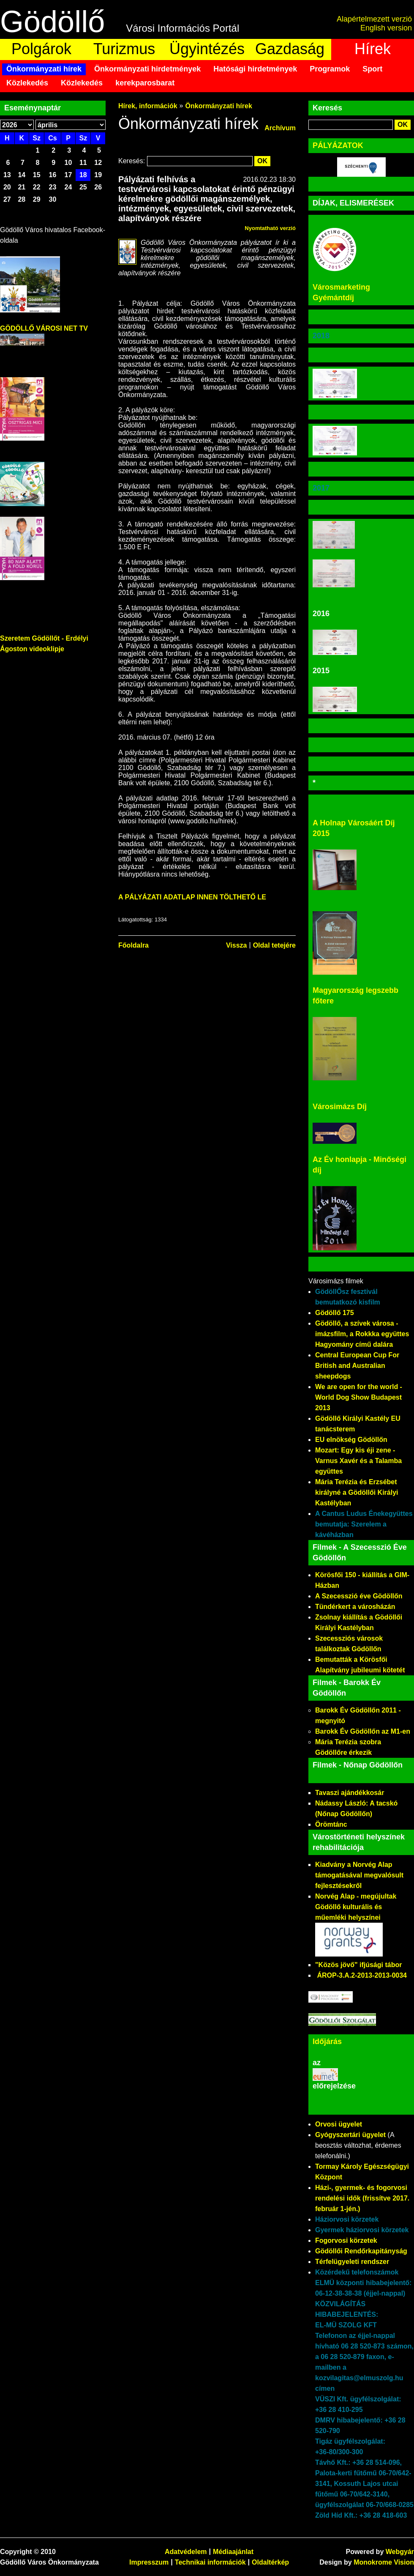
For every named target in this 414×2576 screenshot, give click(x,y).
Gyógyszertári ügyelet (350, 2134)
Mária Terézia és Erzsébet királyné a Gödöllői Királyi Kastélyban (356, 1492)
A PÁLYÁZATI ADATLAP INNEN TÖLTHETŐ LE (192, 897)
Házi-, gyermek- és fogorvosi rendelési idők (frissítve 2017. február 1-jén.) (362, 2198)
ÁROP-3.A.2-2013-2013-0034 (362, 1975)
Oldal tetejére (274, 945)
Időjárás (327, 2041)
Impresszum (149, 2562)
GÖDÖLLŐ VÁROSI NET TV (44, 328)
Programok (330, 69)
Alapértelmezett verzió (374, 19)
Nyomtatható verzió (270, 228)
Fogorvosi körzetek (346, 2240)
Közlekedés (27, 83)
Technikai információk (210, 2562)
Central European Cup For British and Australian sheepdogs (357, 1365)
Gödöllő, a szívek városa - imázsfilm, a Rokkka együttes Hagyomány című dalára (362, 1334)
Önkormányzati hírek (44, 69)
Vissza (236, 945)
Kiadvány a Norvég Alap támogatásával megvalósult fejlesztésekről (359, 1875)
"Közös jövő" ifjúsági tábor (358, 1964)
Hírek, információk (147, 106)
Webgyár (400, 2551)
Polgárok (41, 49)
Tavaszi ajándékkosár (349, 1792)
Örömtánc (331, 1824)
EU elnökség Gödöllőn (351, 1439)
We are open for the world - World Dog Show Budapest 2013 (358, 1397)
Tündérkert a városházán (355, 1606)
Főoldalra (133, 945)
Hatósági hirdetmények (255, 69)
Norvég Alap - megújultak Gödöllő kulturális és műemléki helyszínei (355, 1907)
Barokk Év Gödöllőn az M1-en (362, 1731)
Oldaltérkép (270, 2562)
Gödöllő (52, 21)
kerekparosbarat (144, 83)
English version (386, 28)
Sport (372, 69)
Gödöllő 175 (334, 1312)
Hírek (372, 49)
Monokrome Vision (384, 2562)
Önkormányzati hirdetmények (147, 69)
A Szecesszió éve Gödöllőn (359, 1596)
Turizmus (124, 49)
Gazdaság (289, 49)
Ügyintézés (207, 49)
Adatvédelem (186, 2551)
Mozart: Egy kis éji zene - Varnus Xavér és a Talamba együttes (358, 1461)
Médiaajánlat (233, 2551)
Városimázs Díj (340, 1106)
